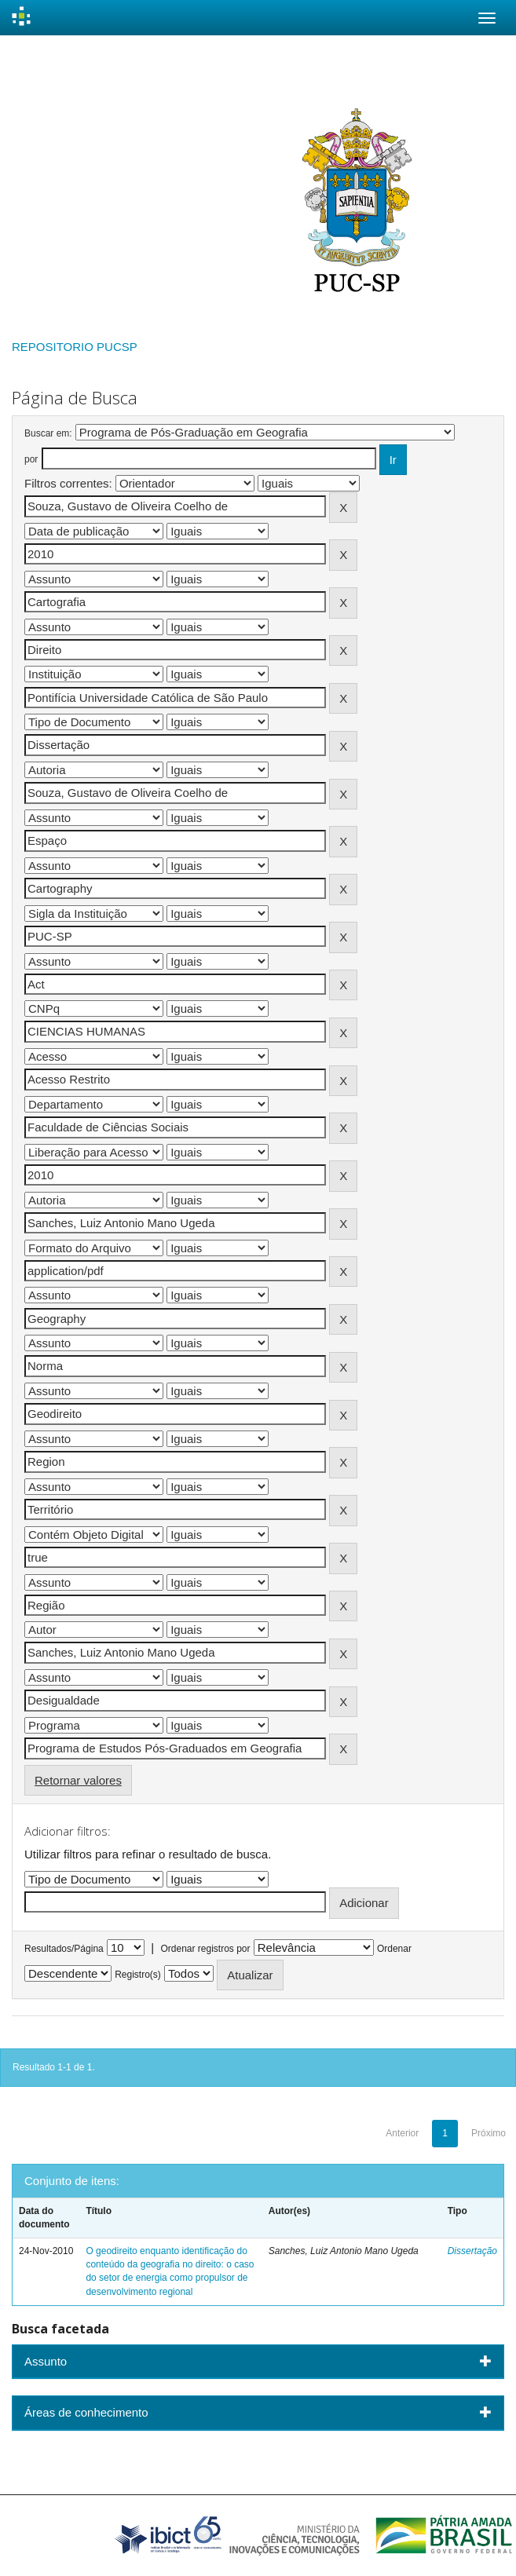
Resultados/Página (64, 1948)
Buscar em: (48, 433)
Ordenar (394, 1948)
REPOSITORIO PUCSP (74, 346)
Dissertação (472, 2250)
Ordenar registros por (205, 1948)
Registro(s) (138, 1974)
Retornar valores (78, 1780)
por (31, 459)
